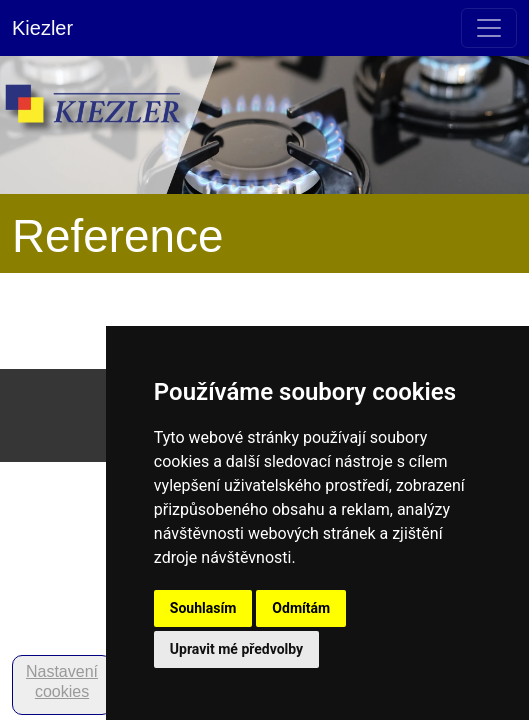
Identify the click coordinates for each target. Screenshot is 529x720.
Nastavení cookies (62, 681)
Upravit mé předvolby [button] (236, 649)
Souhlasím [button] (203, 608)
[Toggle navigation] (489, 28)
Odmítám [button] (301, 608)
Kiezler (42, 28)
